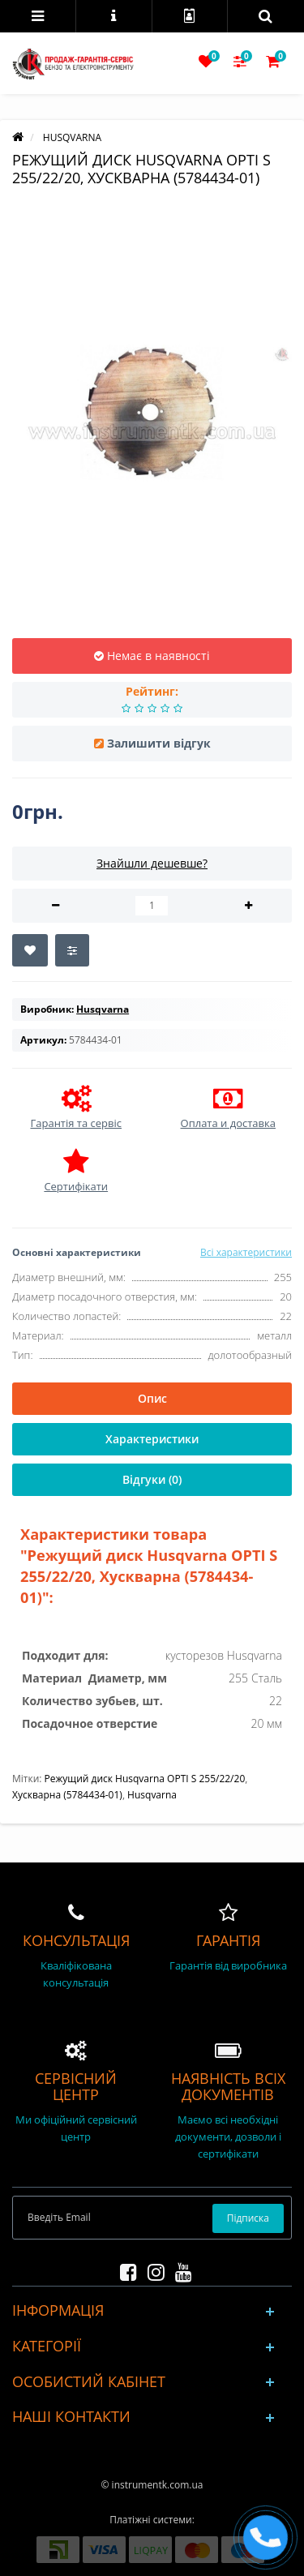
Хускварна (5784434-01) (67, 1795)
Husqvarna (152, 1795)
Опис (152, 1398)
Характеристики (152, 1439)
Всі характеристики (246, 1252)
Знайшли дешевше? (152, 863)
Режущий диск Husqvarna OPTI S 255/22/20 (145, 1778)
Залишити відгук (159, 743)
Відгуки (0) (152, 1479)
